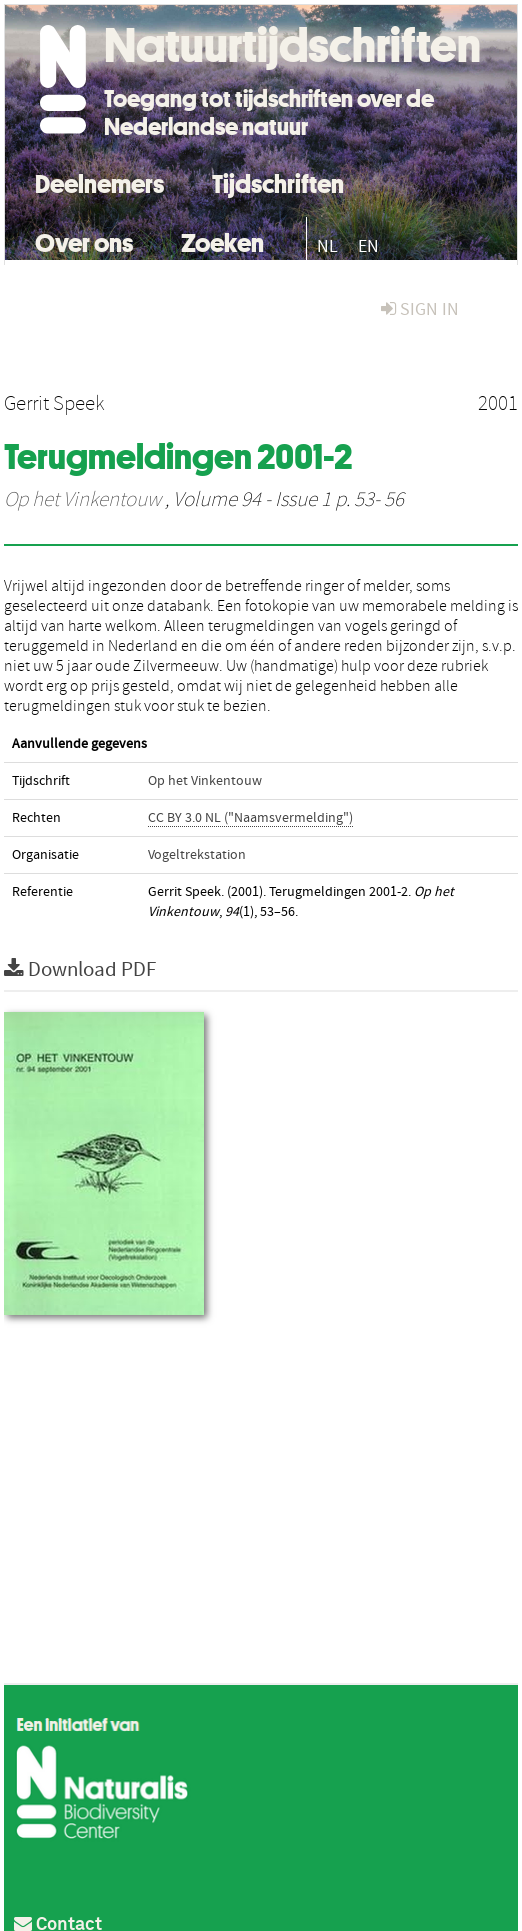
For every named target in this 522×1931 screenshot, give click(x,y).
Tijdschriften (278, 181)
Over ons (84, 240)
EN (368, 246)
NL (327, 246)
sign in (420, 309)
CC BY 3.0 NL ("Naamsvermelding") (250, 818)
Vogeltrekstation (197, 855)
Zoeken (222, 240)
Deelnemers (99, 181)
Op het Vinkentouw (82, 500)
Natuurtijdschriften (292, 45)
